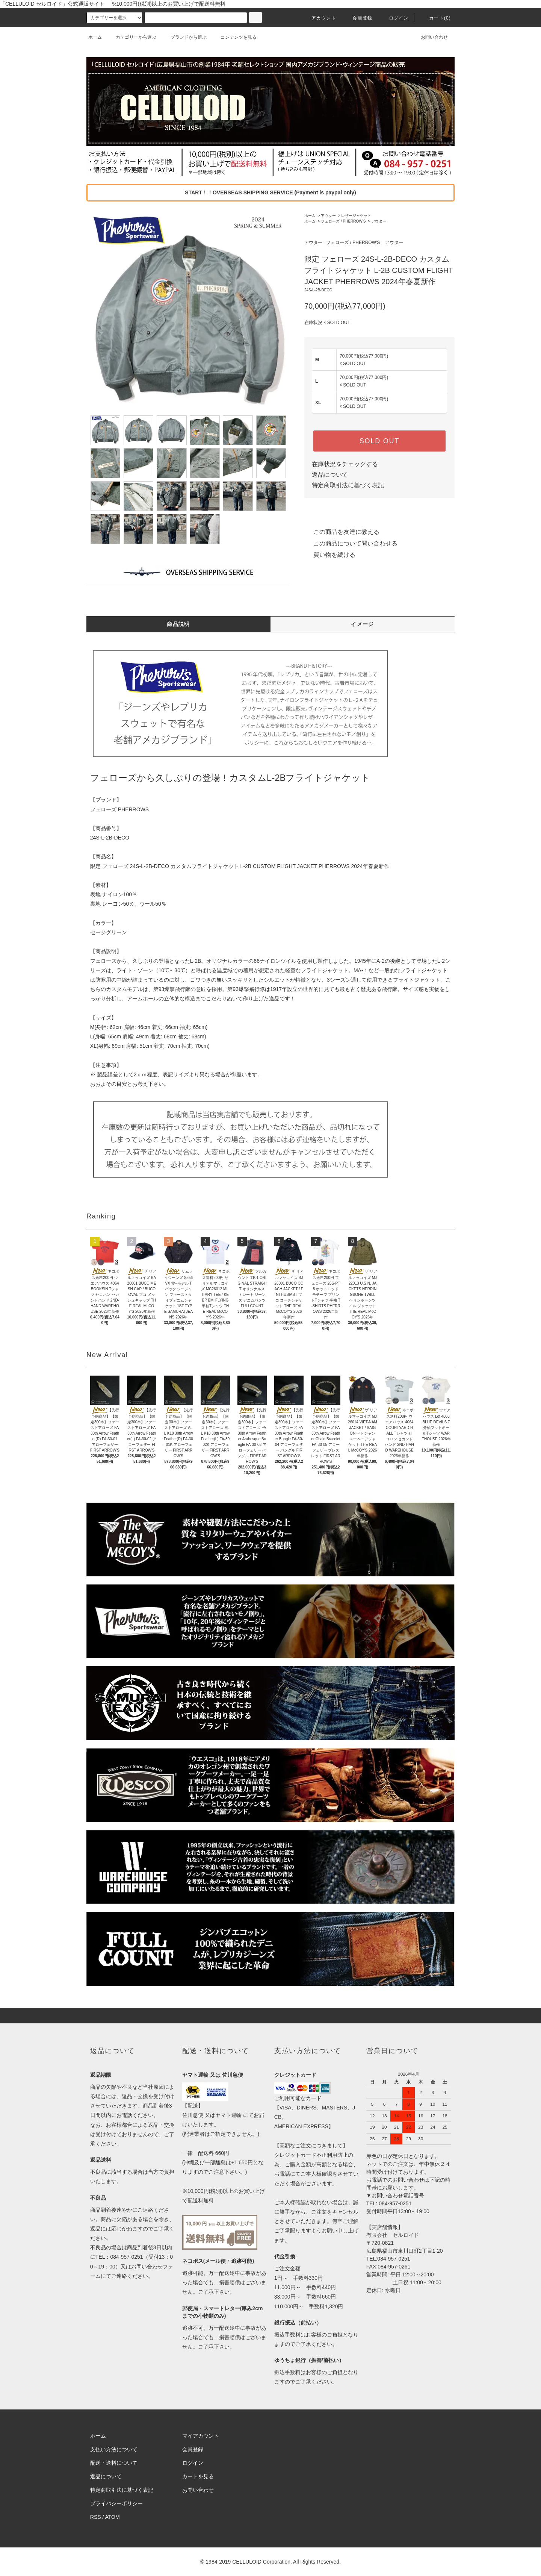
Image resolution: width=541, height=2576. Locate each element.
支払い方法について (114, 2449)
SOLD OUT (379, 441)
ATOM (112, 2517)
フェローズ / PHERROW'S (343, 221)
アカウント (319, 18)
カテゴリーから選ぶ (131, 37)
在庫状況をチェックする (345, 464)
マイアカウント (200, 2436)
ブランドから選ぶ (184, 37)
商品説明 (178, 624)
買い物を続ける (329, 555)
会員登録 (357, 18)
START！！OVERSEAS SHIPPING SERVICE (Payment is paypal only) (270, 192)
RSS (95, 2517)
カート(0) (435, 18)
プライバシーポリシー (116, 2503)
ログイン (394, 18)
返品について (330, 474)
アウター (328, 216)
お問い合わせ (430, 37)
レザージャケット (356, 216)
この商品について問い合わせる (350, 543)
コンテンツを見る (234, 37)
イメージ (362, 624)
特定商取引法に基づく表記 (348, 485)
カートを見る (198, 2476)
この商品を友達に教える (341, 532)
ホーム (95, 37)
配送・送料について (114, 2463)
